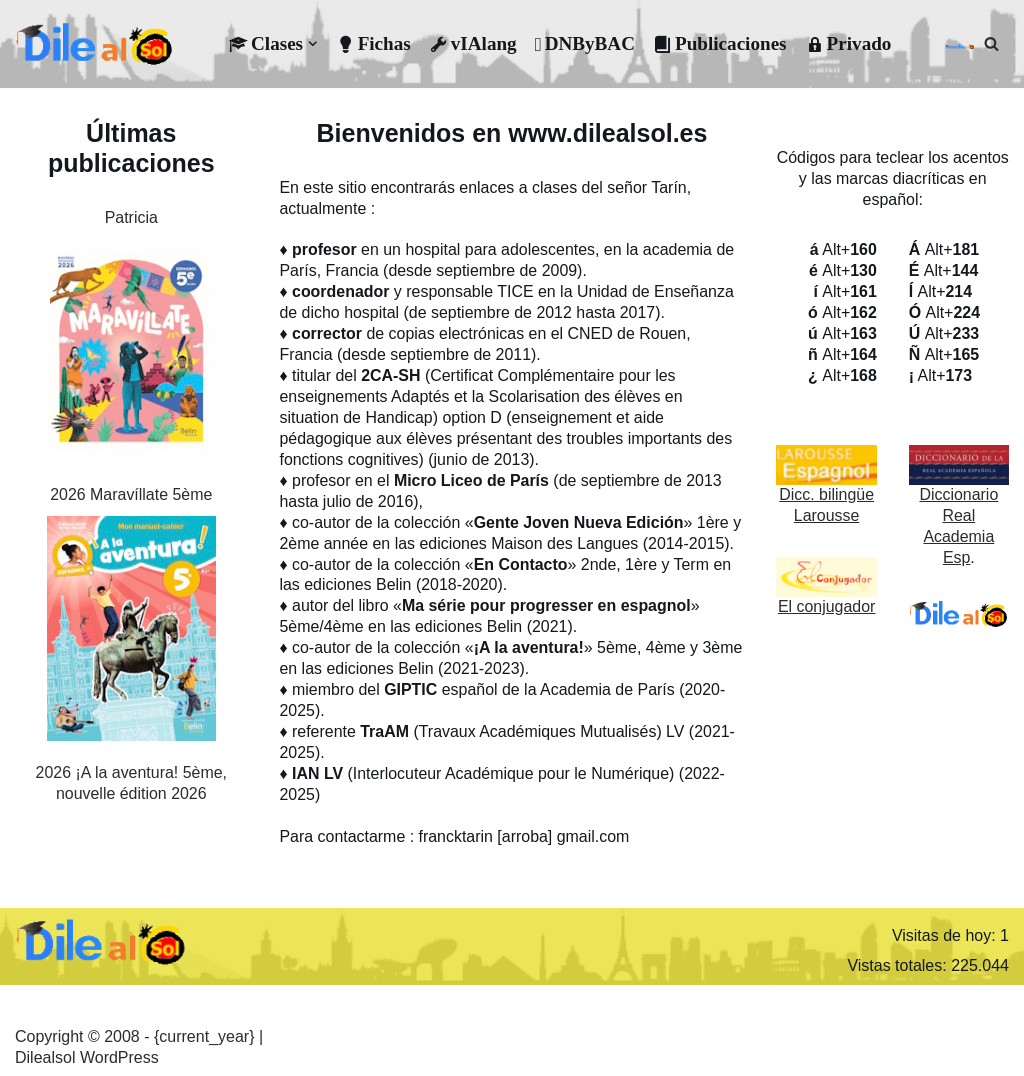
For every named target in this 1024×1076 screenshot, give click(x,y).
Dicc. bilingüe (826, 493)
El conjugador (827, 604)
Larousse (827, 514)
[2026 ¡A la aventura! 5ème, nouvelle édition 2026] (131, 631)
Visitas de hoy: (946, 930)
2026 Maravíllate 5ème (131, 494)
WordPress (119, 1053)
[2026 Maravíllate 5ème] (131, 354)
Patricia (131, 217)
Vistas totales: (899, 961)
